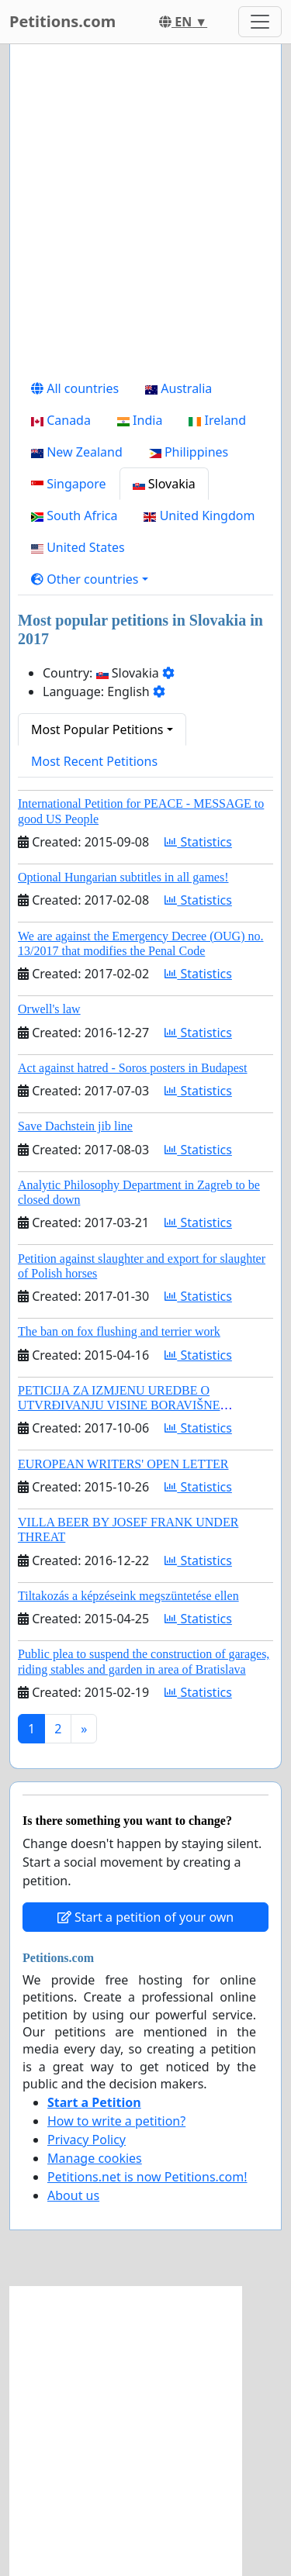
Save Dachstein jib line (75, 1126)
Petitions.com (62, 21)
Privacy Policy (86, 2139)
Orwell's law (49, 1009)
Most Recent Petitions (94, 761)
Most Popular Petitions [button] (97, 729)
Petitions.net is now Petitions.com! (147, 2176)
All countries (75, 388)
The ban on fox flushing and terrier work (119, 1331)
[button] (89, 579)
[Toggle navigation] (260, 21)
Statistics (198, 841)
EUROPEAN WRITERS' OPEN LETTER (123, 1464)
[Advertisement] (145, 214)
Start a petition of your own (145, 1917)
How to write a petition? (116, 2120)
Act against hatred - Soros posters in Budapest (133, 1067)
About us (73, 2195)
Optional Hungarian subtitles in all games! (123, 877)
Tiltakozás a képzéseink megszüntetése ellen (128, 1595)
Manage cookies (94, 2158)
